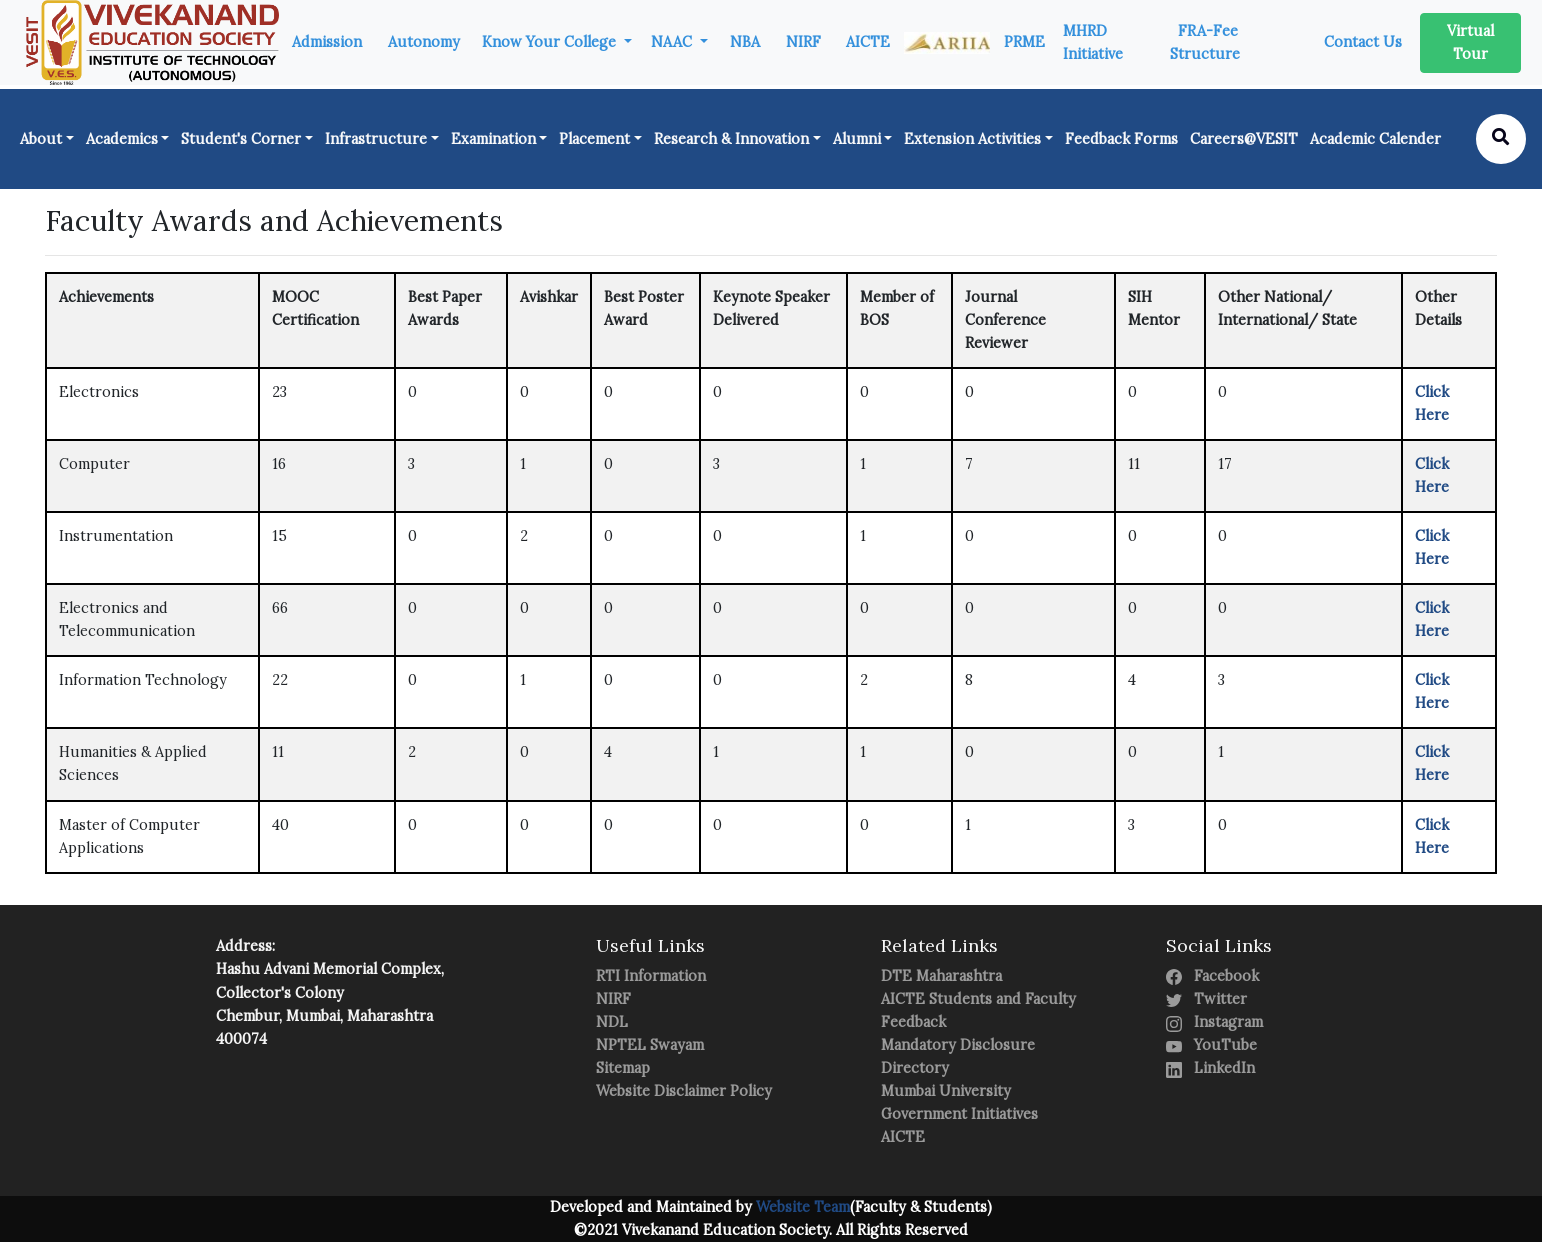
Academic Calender (1375, 139)
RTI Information (651, 976)
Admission (327, 42)
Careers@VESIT (1244, 139)
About (41, 139)
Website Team (801, 1207)
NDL (612, 1022)
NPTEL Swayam (650, 1045)
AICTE (868, 42)
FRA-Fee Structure (1205, 42)
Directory (915, 1068)
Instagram (1214, 1022)
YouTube (1211, 1045)
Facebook (1212, 976)
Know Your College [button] (551, 42)
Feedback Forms (1121, 139)
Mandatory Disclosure (958, 1045)
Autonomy (424, 42)
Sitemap (623, 1068)
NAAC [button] (673, 42)
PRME (1024, 42)
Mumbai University (946, 1091)
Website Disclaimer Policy (684, 1091)
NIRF (803, 42)
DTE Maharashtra (941, 976)
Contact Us (1363, 42)
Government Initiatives (959, 1114)
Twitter (1206, 999)
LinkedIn (1210, 1068)
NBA (745, 42)
